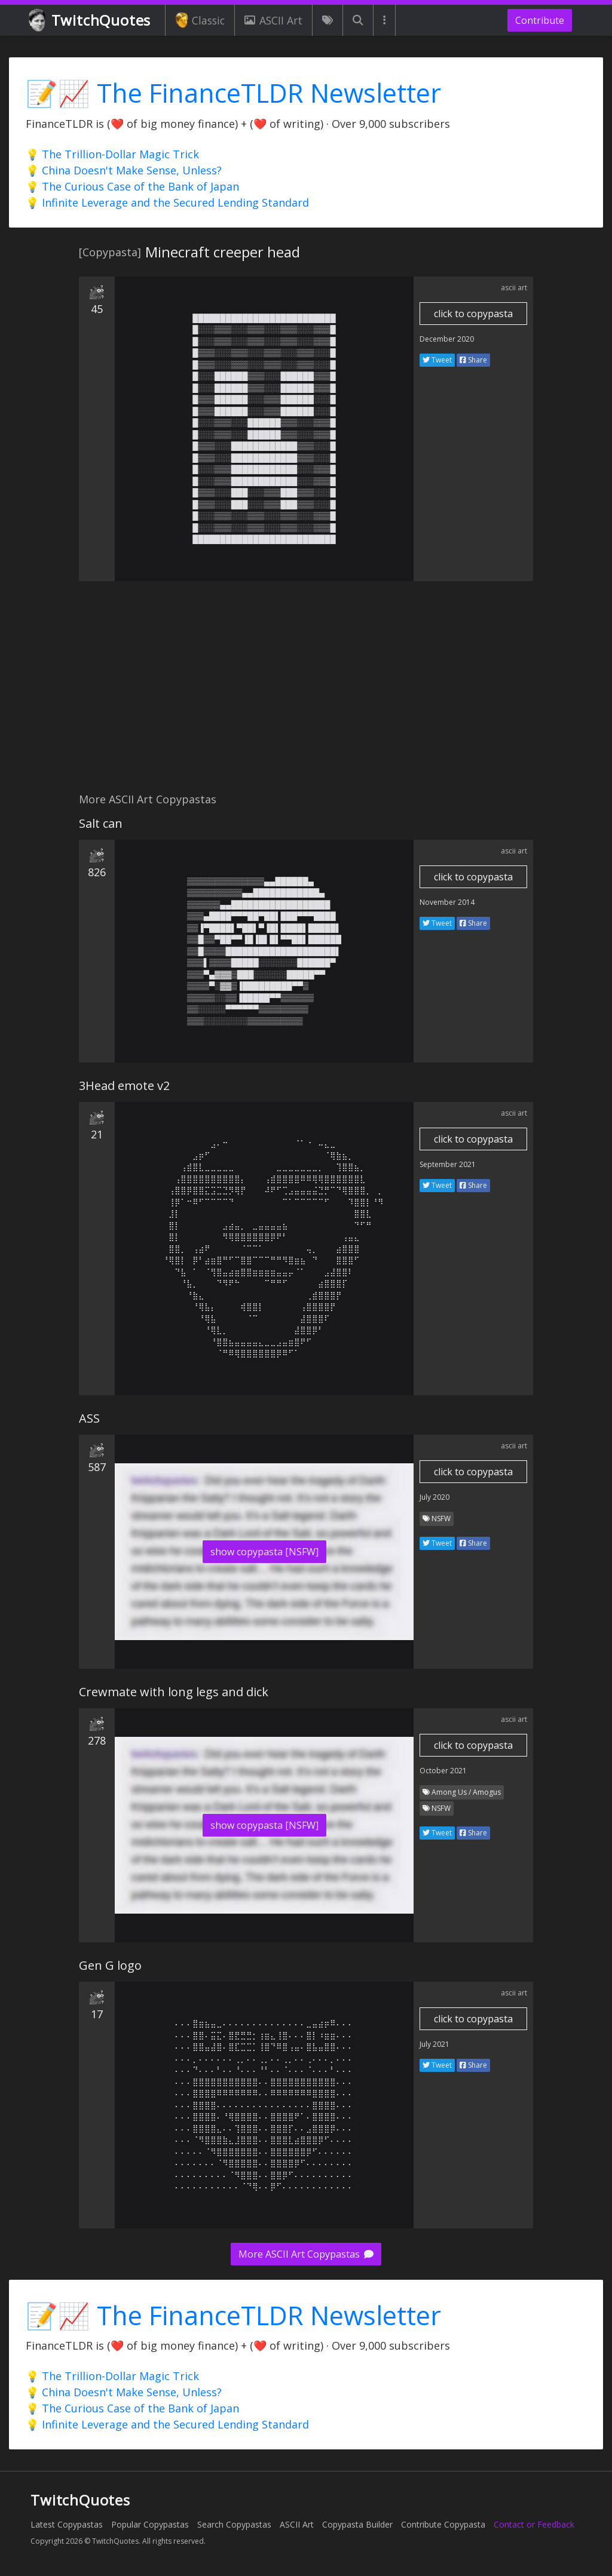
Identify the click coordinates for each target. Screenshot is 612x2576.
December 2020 (447, 339)
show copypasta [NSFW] (264, 1551)
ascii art (514, 288)
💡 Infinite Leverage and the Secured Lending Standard (167, 202)
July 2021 (434, 2044)
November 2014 (447, 902)
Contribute (539, 20)
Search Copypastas (234, 2524)
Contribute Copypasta (443, 2524)
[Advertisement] (306, 693)
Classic (200, 20)
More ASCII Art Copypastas (306, 2254)
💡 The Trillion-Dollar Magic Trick (112, 154)
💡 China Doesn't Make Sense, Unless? (124, 170)
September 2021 (448, 1164)
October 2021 (443, 1771)
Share (473, 360)
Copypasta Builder (357, 2524)
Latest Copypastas (66, 2524)
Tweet (437, 360)
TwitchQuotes (90, 20)
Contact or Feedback (534, 2524)
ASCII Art (273, 20)
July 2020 (434, 1497)
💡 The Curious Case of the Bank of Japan (132, 186)
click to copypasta (473, 313)
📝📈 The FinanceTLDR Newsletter (233, 92)
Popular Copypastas (150, 2524)
